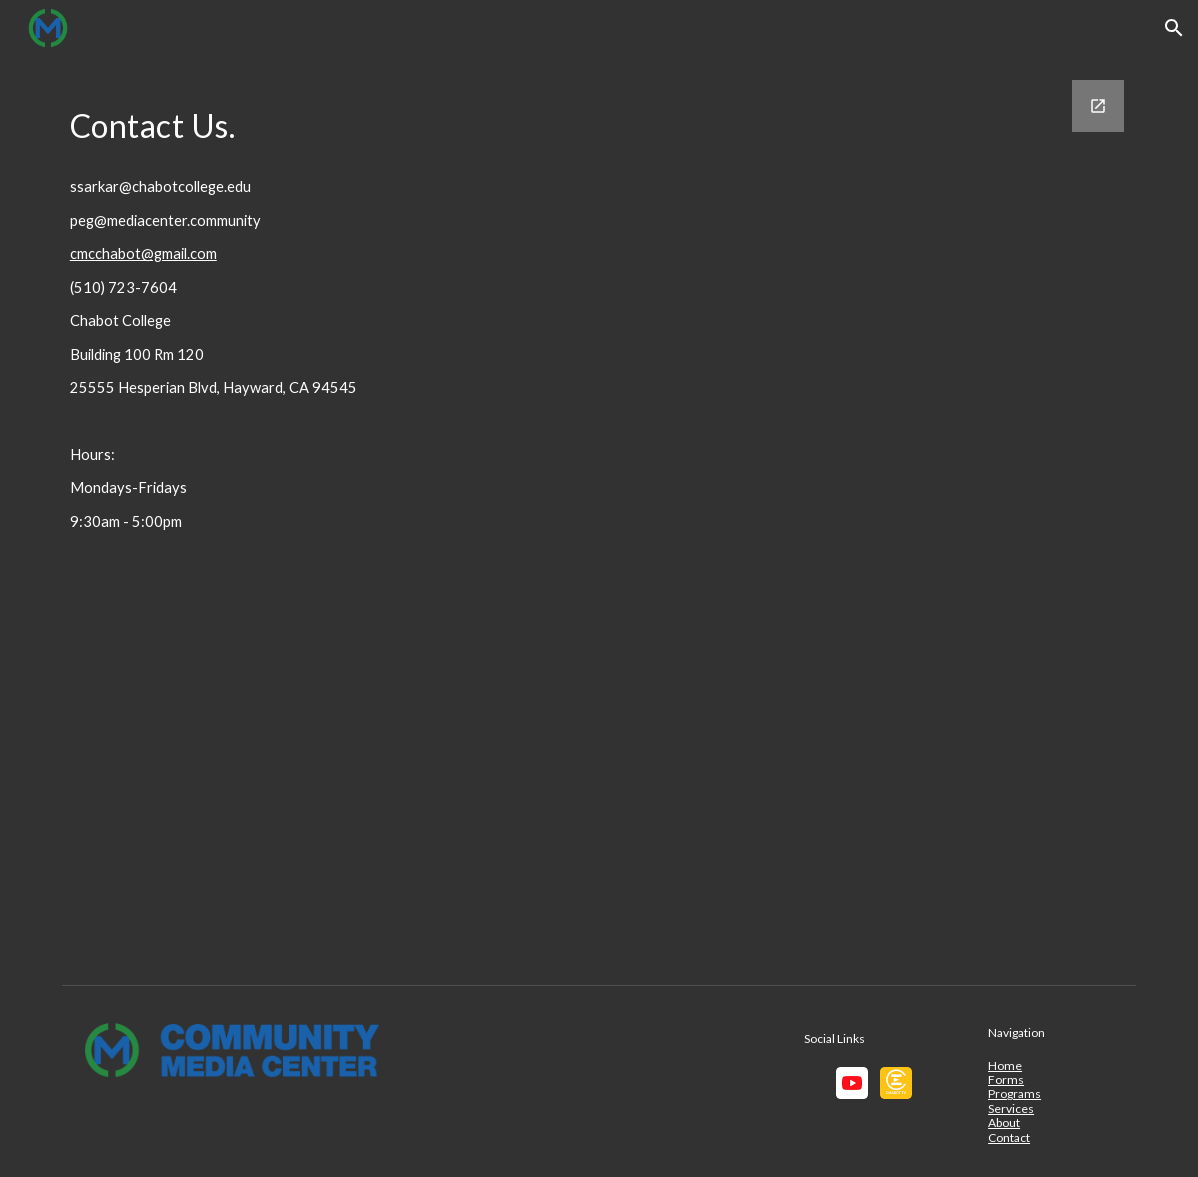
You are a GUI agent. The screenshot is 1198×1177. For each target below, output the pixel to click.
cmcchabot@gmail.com (143, 253)
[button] (1174, 28)
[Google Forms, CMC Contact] (828, 516)
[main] (278, 121)
